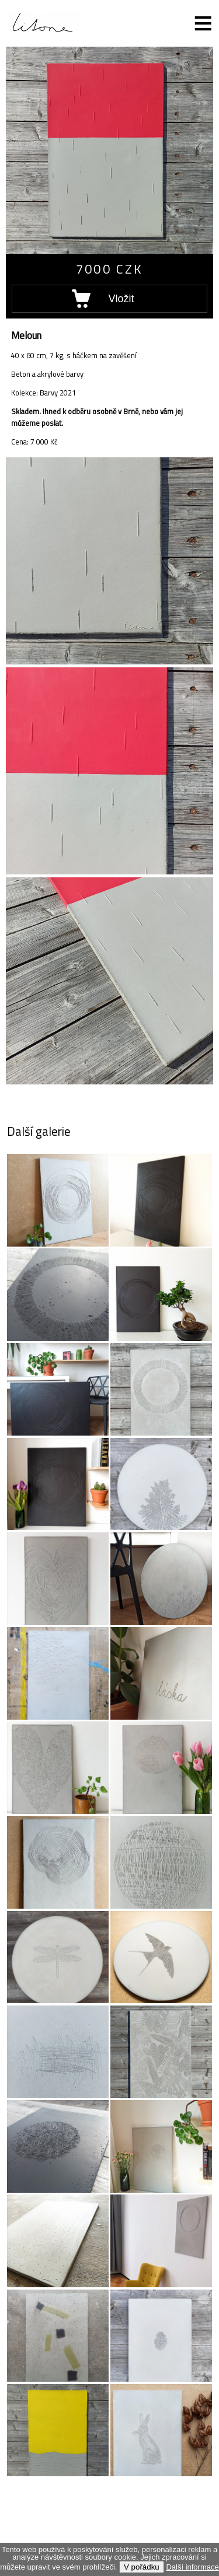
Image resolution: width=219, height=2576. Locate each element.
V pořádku (141, 2567)
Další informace (192, 2567)
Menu (195, 23)
